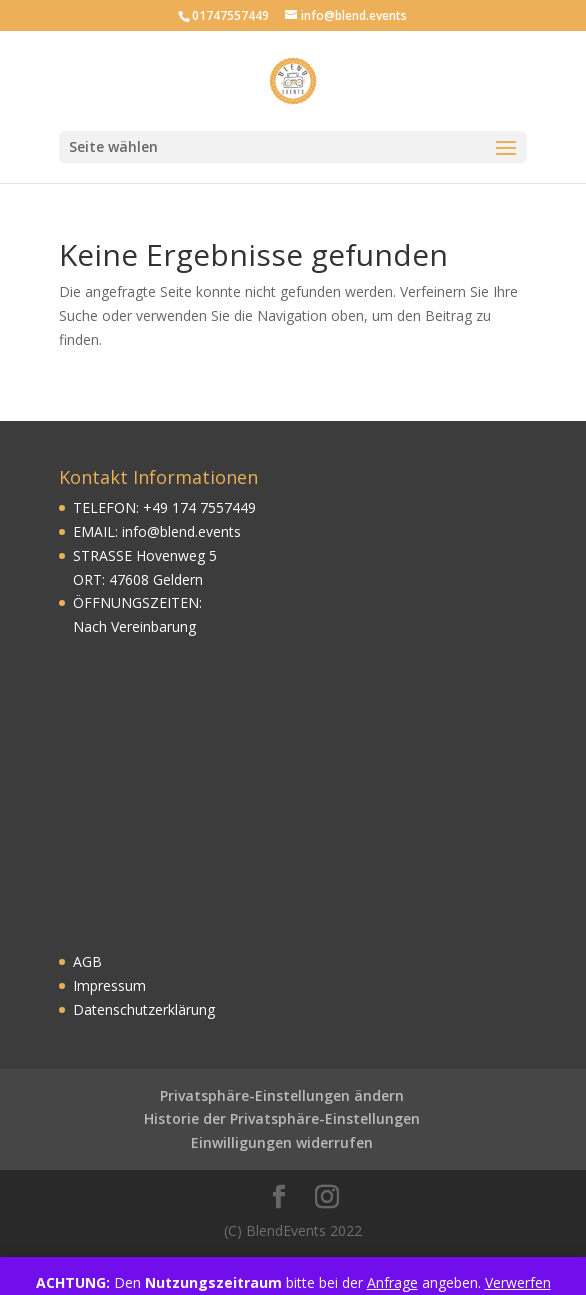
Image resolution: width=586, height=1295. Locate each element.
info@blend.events (181, 531)
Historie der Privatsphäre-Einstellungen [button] (282, 1118)
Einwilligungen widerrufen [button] (282, 1142)
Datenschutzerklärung (144, 1009)
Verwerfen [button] (518, 1282)
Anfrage (392, 1282)
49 (160, 507)
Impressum (109, 985)
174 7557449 (212, 507)
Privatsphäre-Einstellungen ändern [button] (282, 1095)
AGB (87, 961)
